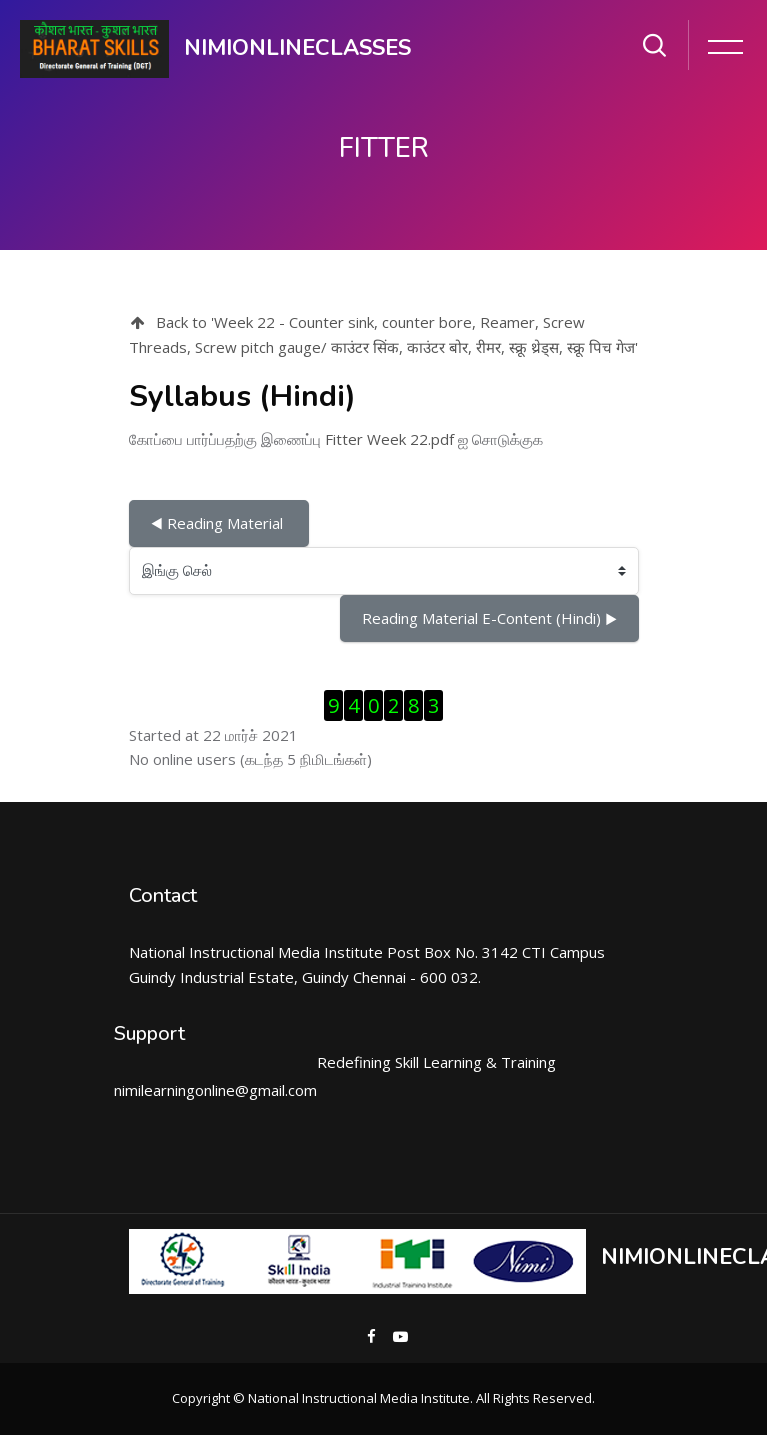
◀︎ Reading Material (219, 523)
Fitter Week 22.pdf (389, 439)
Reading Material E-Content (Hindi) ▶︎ (489, 618)
